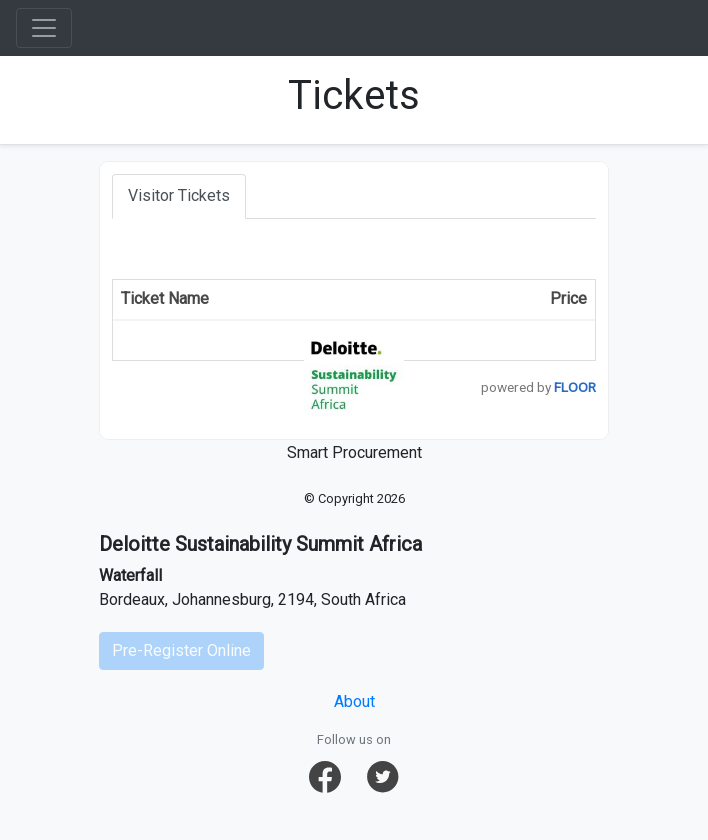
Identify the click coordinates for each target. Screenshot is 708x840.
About (354, 701)
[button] (325, 777)
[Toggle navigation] (44, 28)
